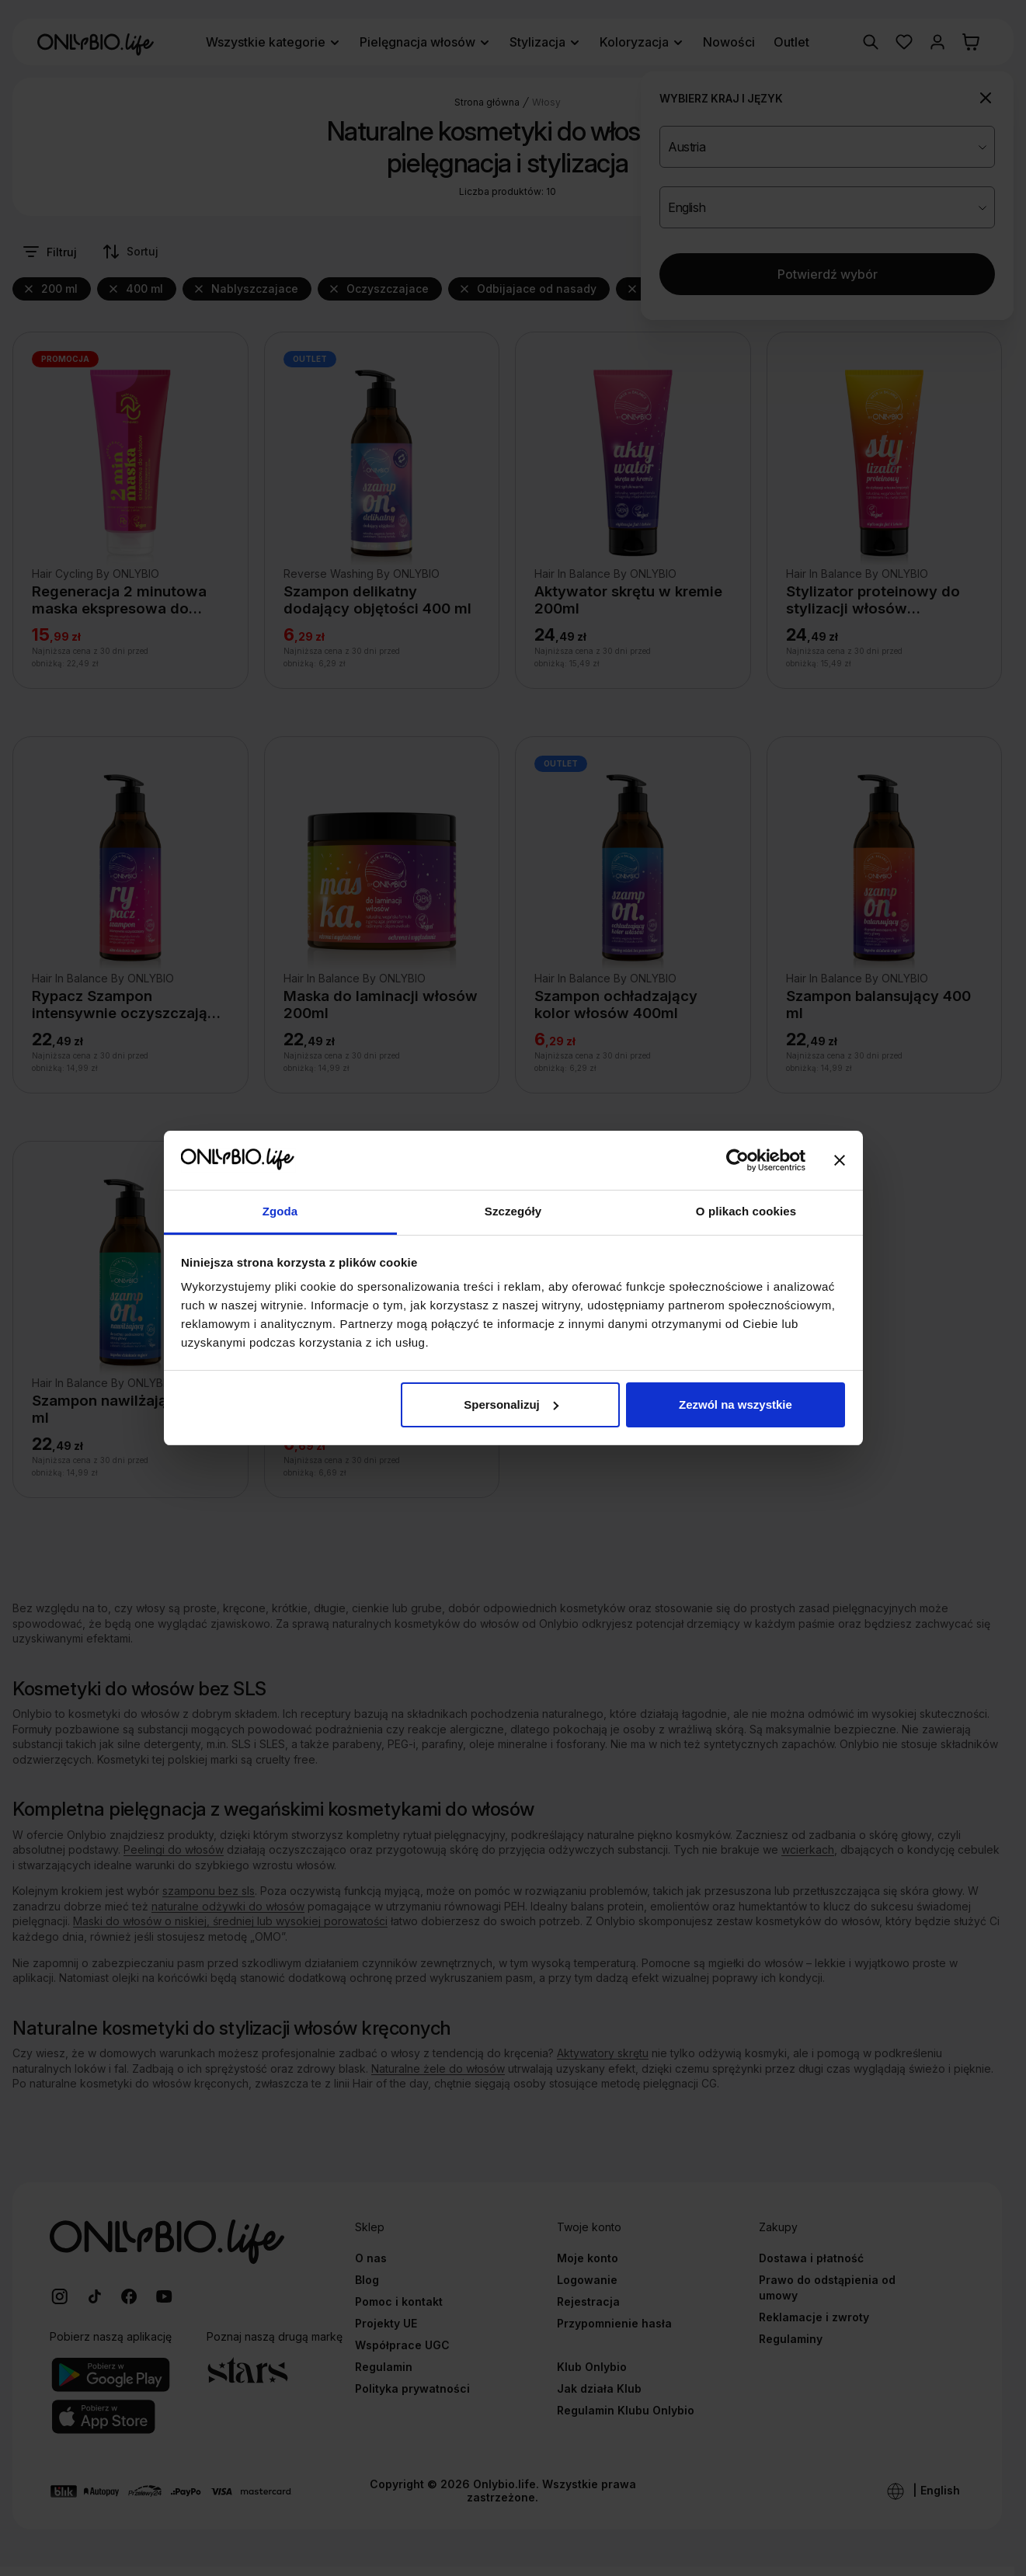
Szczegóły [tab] (513, 1211)
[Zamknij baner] (839, 1160)
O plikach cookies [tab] (746, 1211)
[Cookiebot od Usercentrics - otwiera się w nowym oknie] (737, 1160)
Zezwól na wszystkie (735, 1404)
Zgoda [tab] (280, 1211)
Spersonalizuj (511, 1404)
